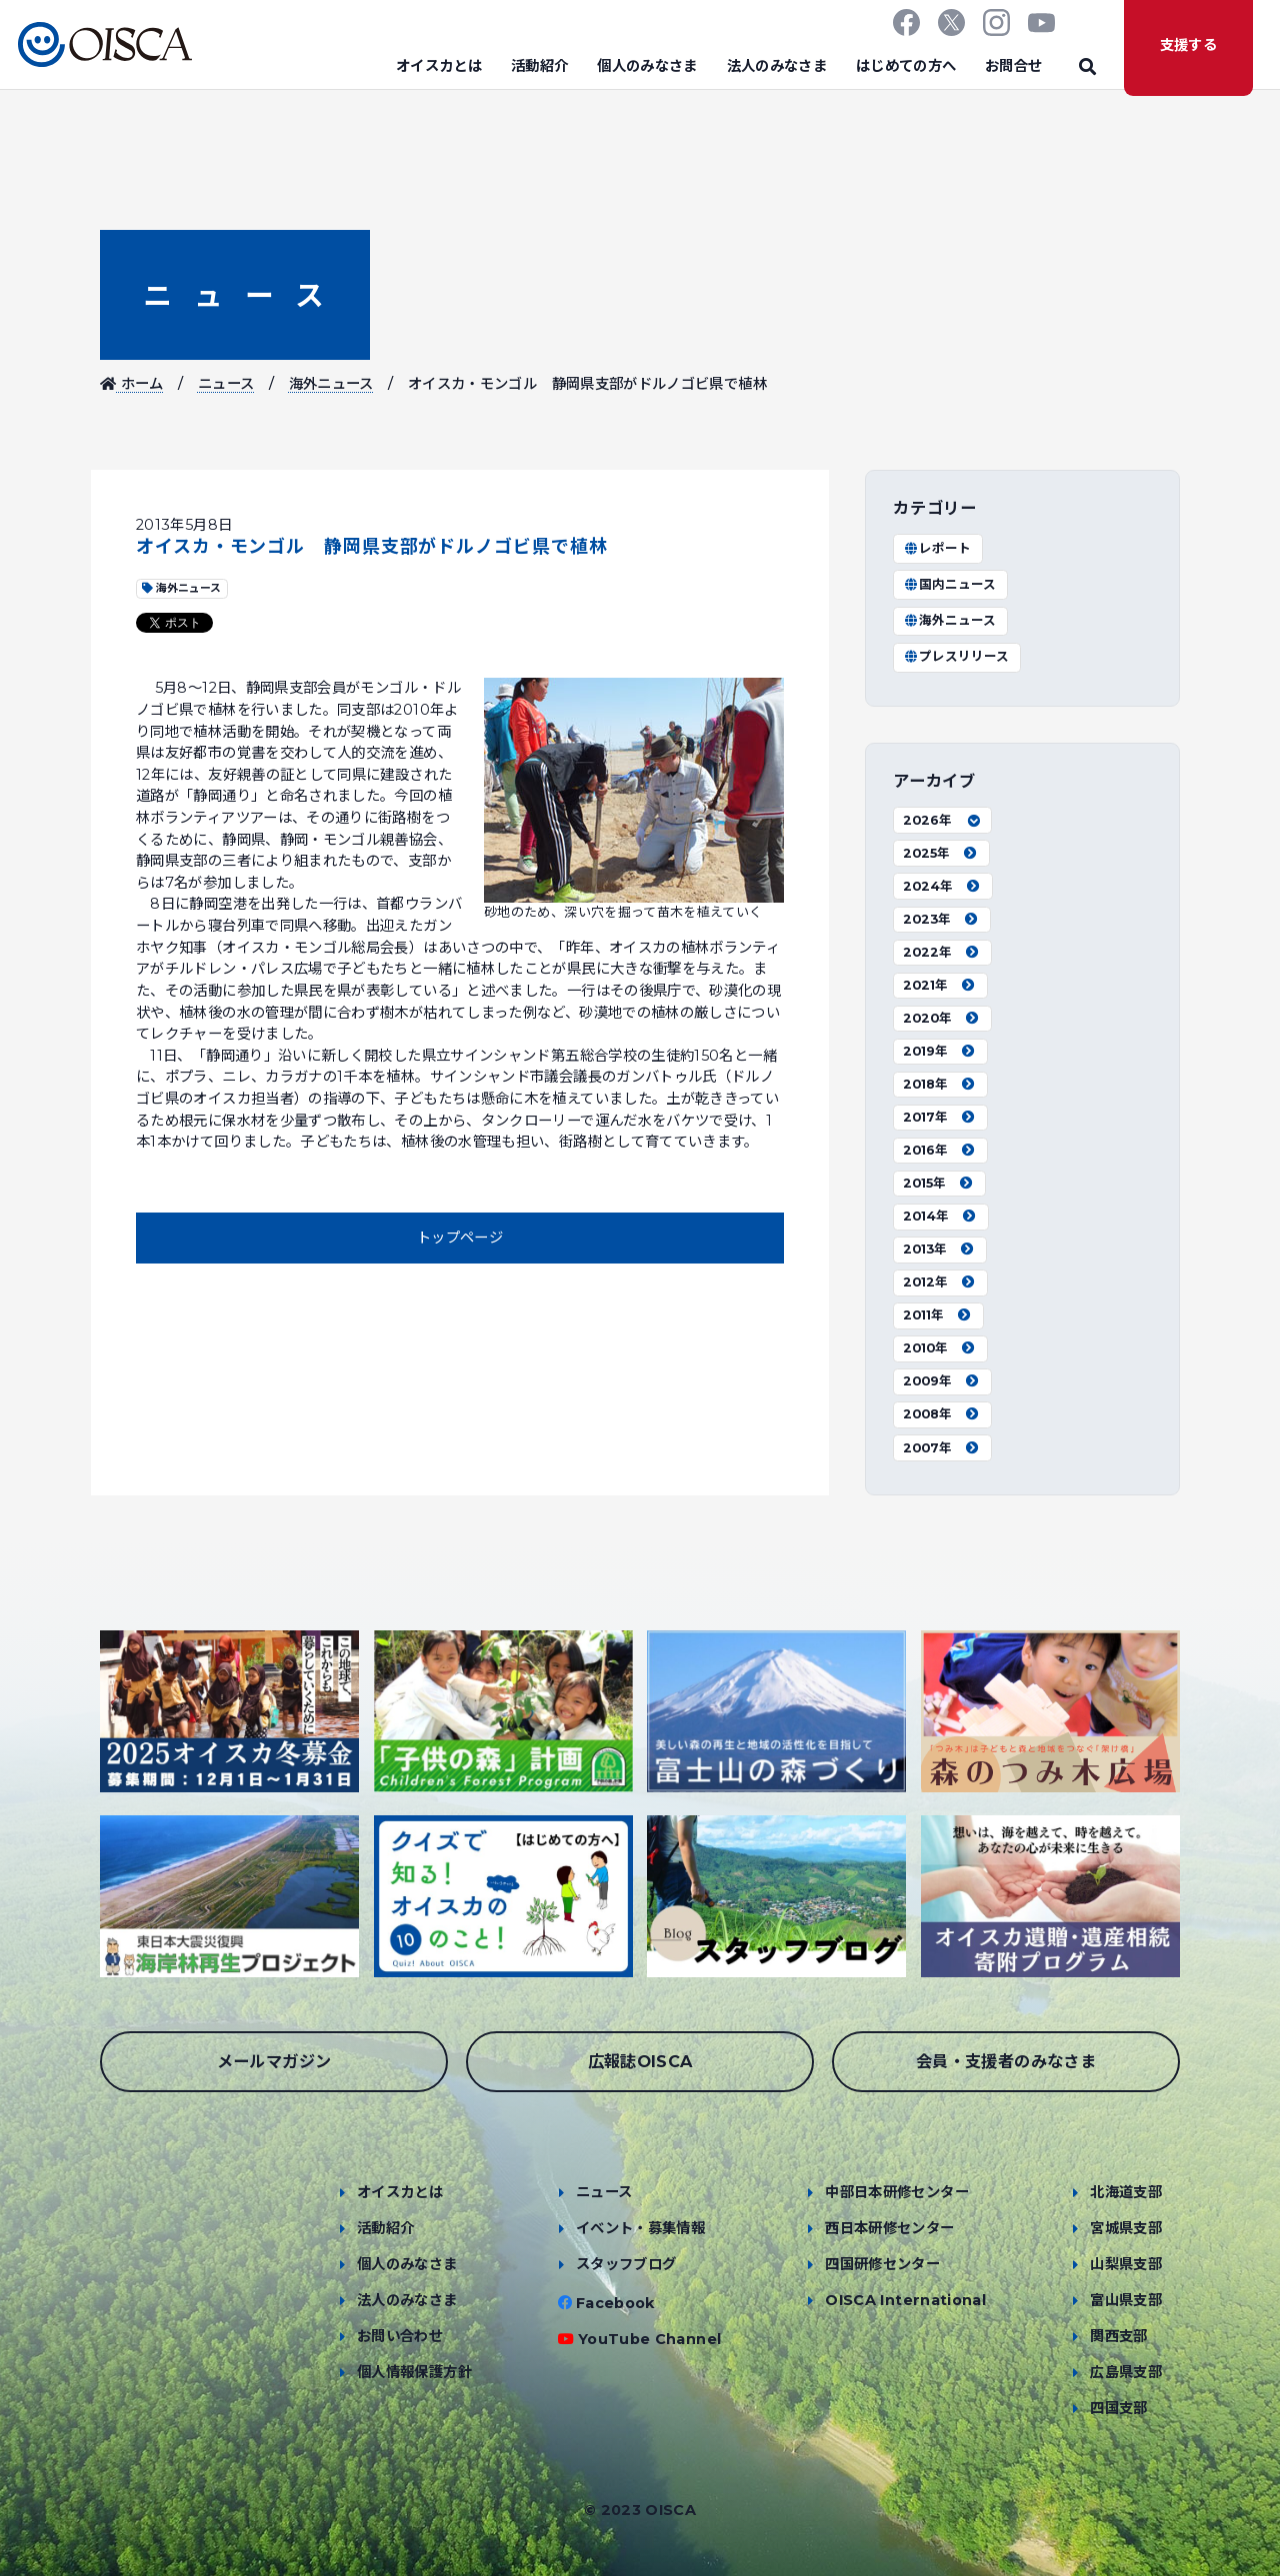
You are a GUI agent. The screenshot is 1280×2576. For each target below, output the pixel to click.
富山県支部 (1126, 2300)
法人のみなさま (777, 66)
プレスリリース (956, 656)
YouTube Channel (649, 2339)
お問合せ (1013, 66)
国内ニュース (949, 584)
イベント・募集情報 (640, 2228)
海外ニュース (331, 384)
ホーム (132, 384)
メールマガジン (274, 2061)
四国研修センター (882, 2264)
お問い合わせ (400, 2336)
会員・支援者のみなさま (1006, 2061)
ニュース (235, 295)
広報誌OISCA (640, 2061)
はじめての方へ (906, 66)
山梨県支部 (1126, 2264)
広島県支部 (1126, 2372)
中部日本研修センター (897, 2192)
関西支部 (1118, 2336)
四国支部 (1118, 2408)
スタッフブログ (626, 2264)
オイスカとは (439, 66)
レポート (937, 548)
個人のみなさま (647, 66)
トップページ (460, 1238)
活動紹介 (539, 66)
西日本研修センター (889, 2228)
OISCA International (905, 2300)
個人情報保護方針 (414, 2372)
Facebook (615, 2303)
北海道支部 (1126, 2192)
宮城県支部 (1126, 2228)
